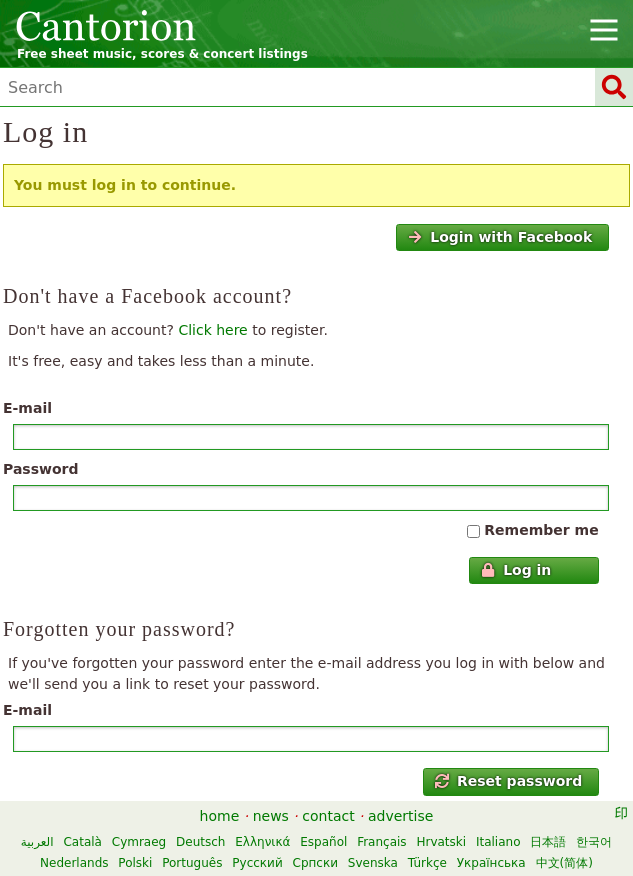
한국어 (594, 842)
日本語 (548, 842)
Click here (212, 330)
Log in (516, 570)
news (271, 816)
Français (381, 842)
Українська (491, 863)
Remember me (541, 530)
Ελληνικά (262, 842)
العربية (37, 842)
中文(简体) (564, 863)
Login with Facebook (500, 237)
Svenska (373, 863)
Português (192, 863)
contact (328, 816)
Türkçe (427, 863)
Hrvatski (441, 842)
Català (82, 842)
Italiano (498, 842)
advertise (400, 816)
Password (40, 469)
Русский (257, 863)
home (220, 816)
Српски (316, 863)
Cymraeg (139, 842)
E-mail (27, 408)
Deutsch (200, 842)
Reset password (509, 781)
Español (323, 842)
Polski (135, 863)
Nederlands (74, 863)
